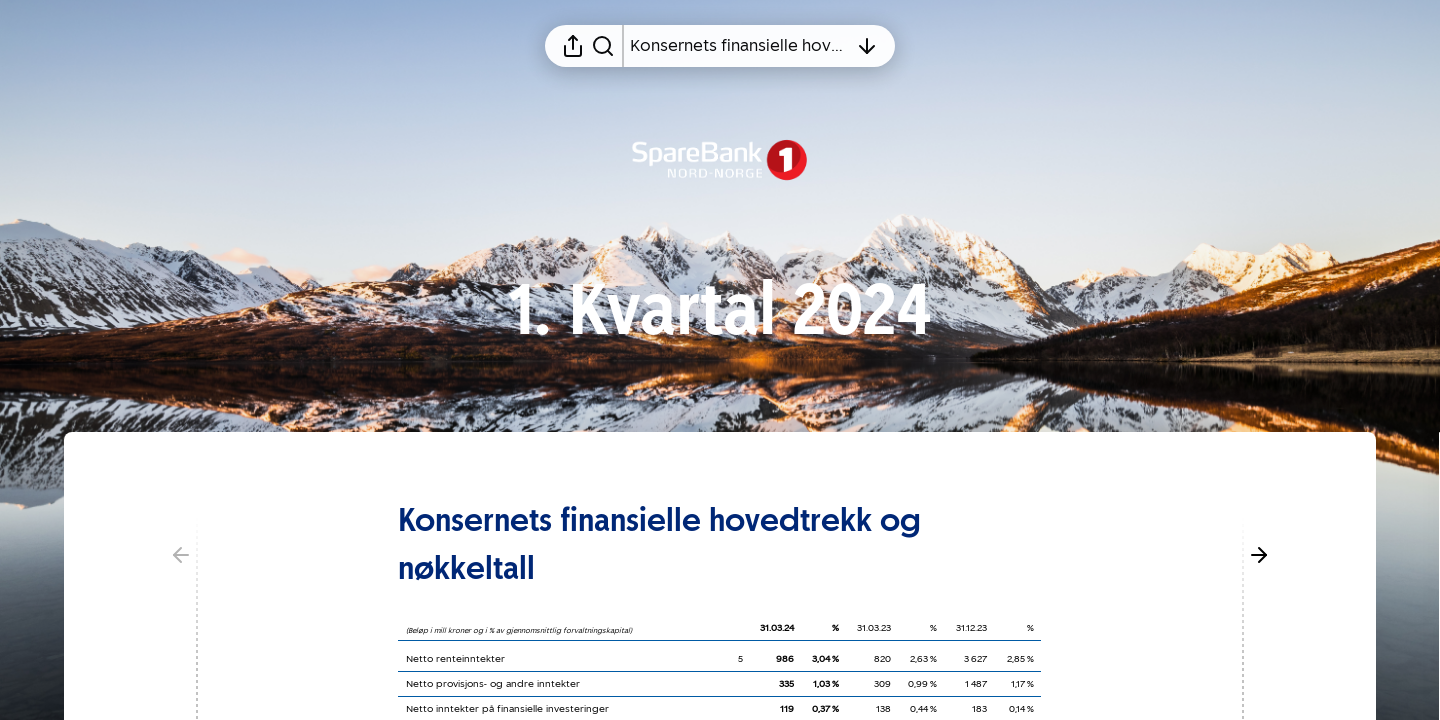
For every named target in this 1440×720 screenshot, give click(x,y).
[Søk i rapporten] (603, 46)
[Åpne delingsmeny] (573, 46)
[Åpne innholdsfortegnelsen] (739, 46)
